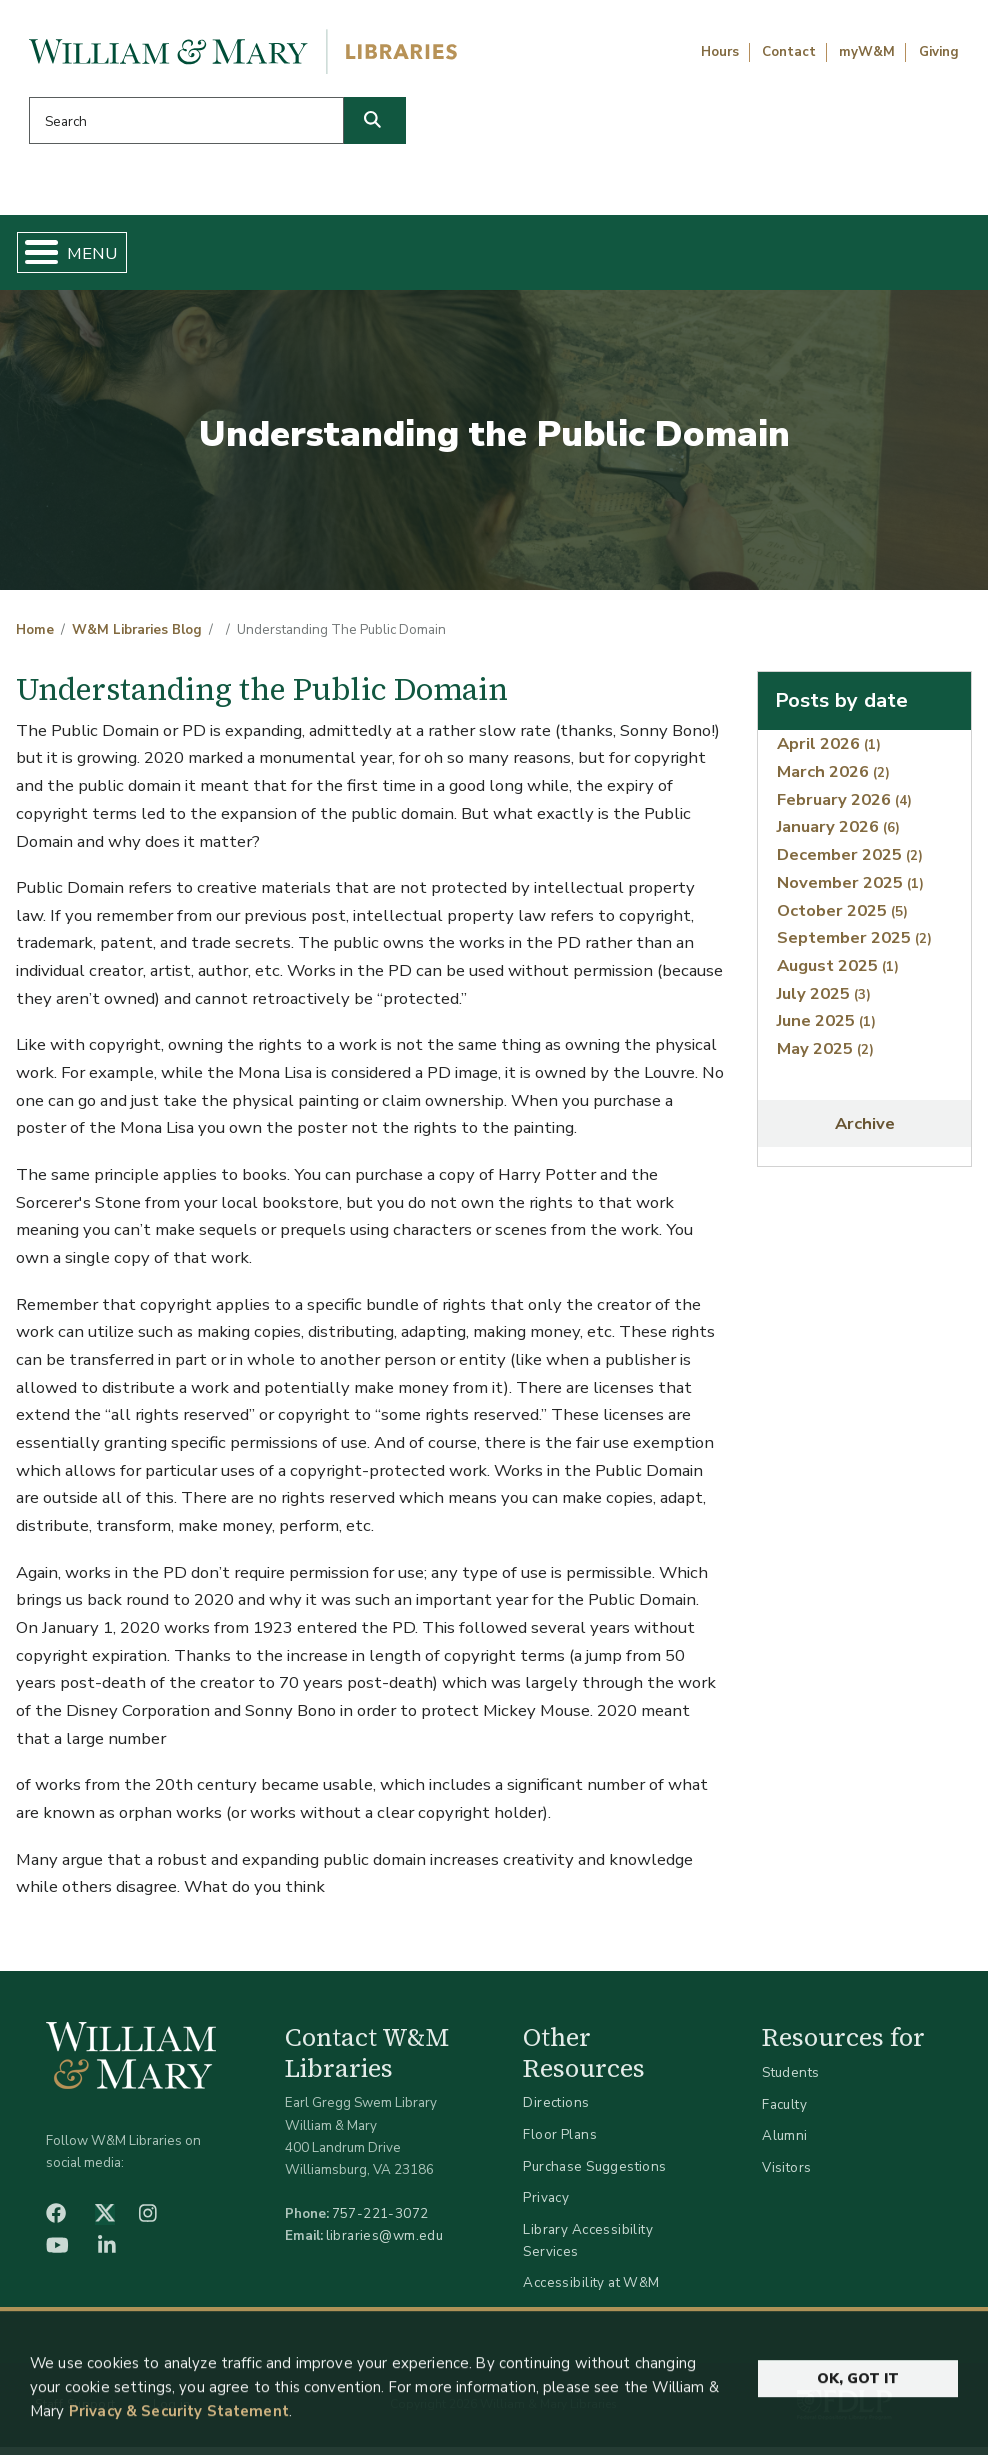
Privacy (546, 2205)
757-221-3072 (380, 2221)
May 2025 (825, 1056)
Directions (556, 2110)
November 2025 (850, 890)
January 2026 (838, 834)
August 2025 (838, 973)
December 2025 (850, 862)
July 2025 (824, 1000)
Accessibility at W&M (591, 2290)
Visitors (786, 2175)
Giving (939, 52)
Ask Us (905, 256)
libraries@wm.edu (385, 2243)
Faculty (784, 2112)
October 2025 (842, 917)
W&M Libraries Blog (137, 638)
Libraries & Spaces (556, 256)
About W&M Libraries (741, 256)
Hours (720, 52)
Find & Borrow (204, 256)
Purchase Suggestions (594, 2173)
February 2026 (844, 807)
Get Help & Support (372, 256)
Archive (865, 1131)
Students (790, 2080)
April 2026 (829, 751)
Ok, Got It (858, 2422)
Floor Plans (560, 2142)
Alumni (785, 2143)
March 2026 (833, 779)
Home (86, 256)
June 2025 (826, 1028)
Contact (789, 52)
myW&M (867, 52)
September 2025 (854, 945)
